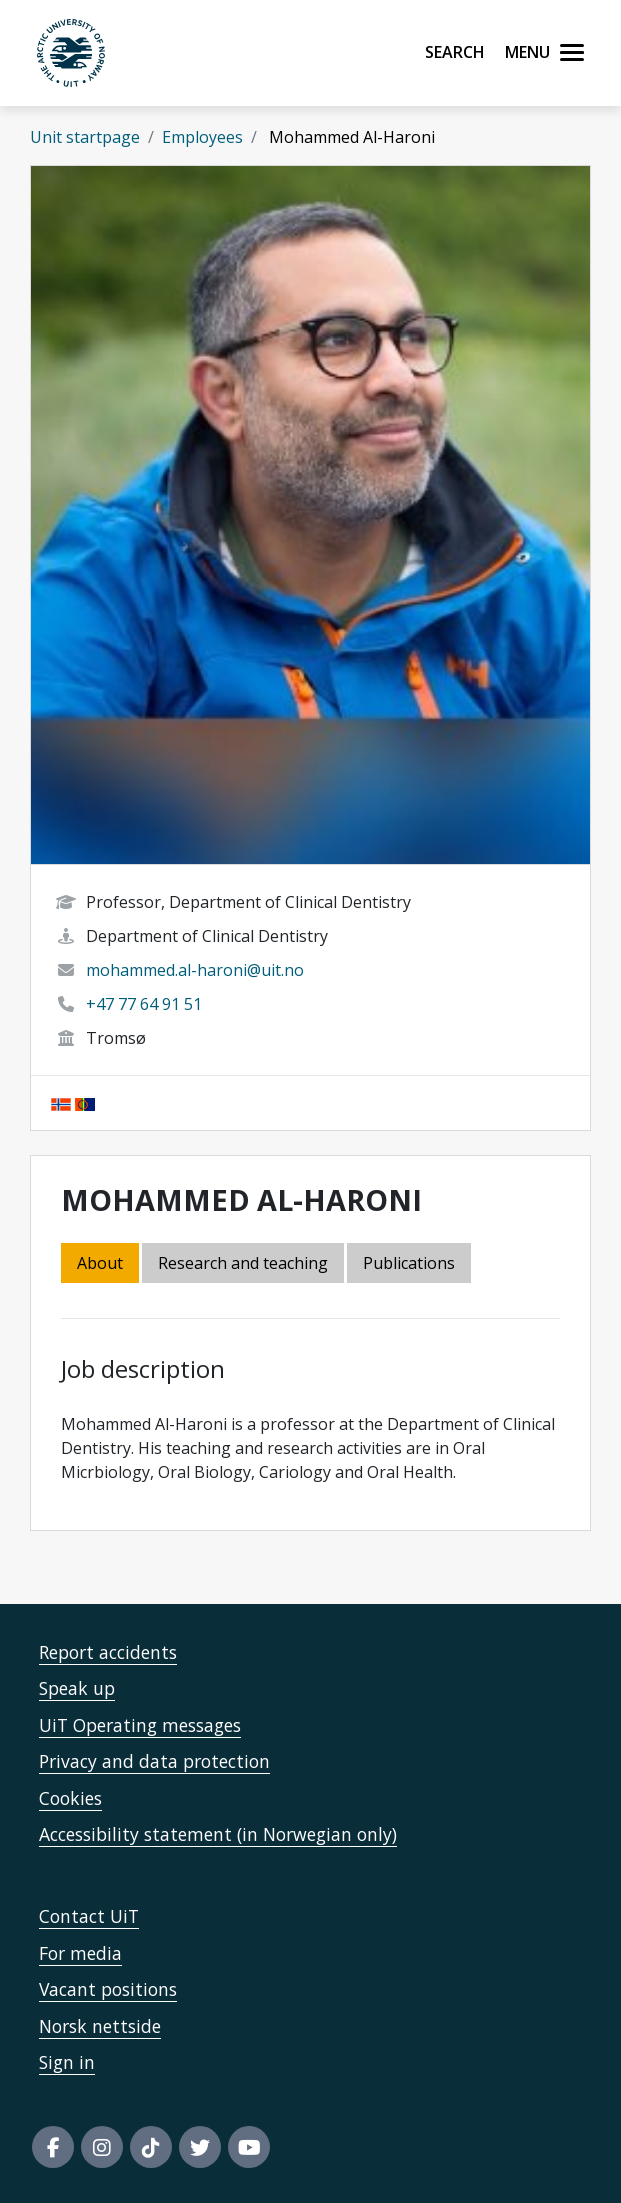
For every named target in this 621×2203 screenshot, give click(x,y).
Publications (409, 1263)
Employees (202, 137)
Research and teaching (243, 1263)
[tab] (410, 1264)
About (100, 1263)
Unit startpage (85, 137)
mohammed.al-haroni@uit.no (195, 970)
